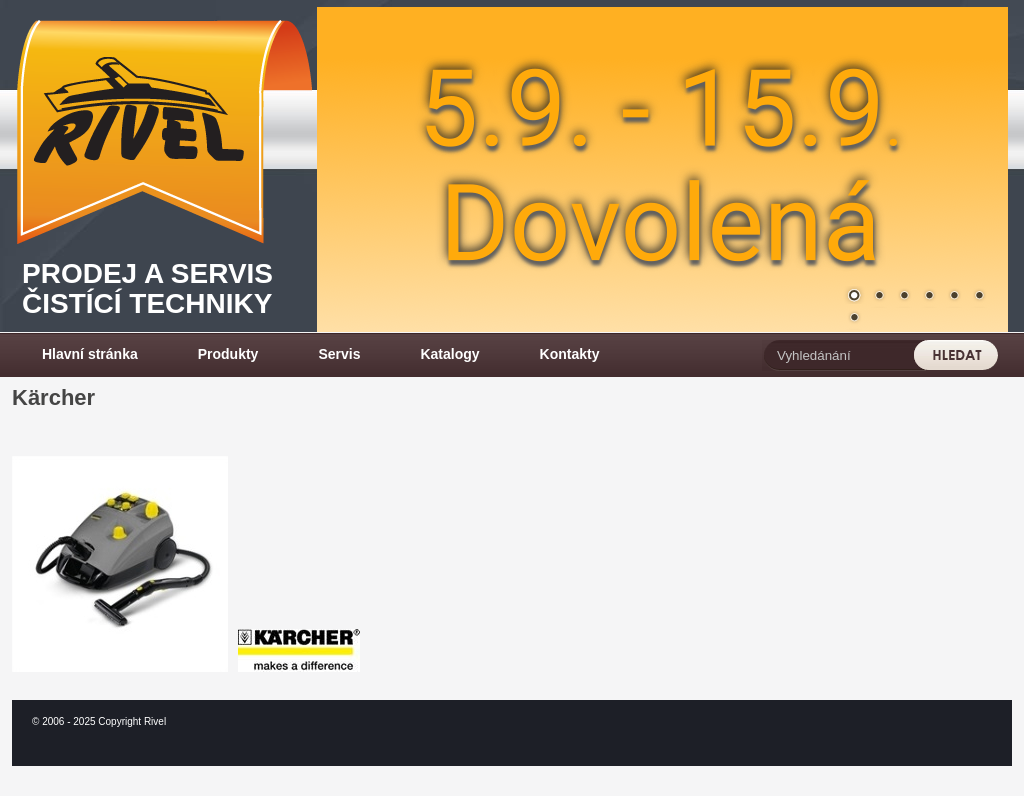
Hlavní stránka (90, 354)
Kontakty (570, 354)
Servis (339, 354)
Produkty (228, 354)
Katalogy (449, 354)
